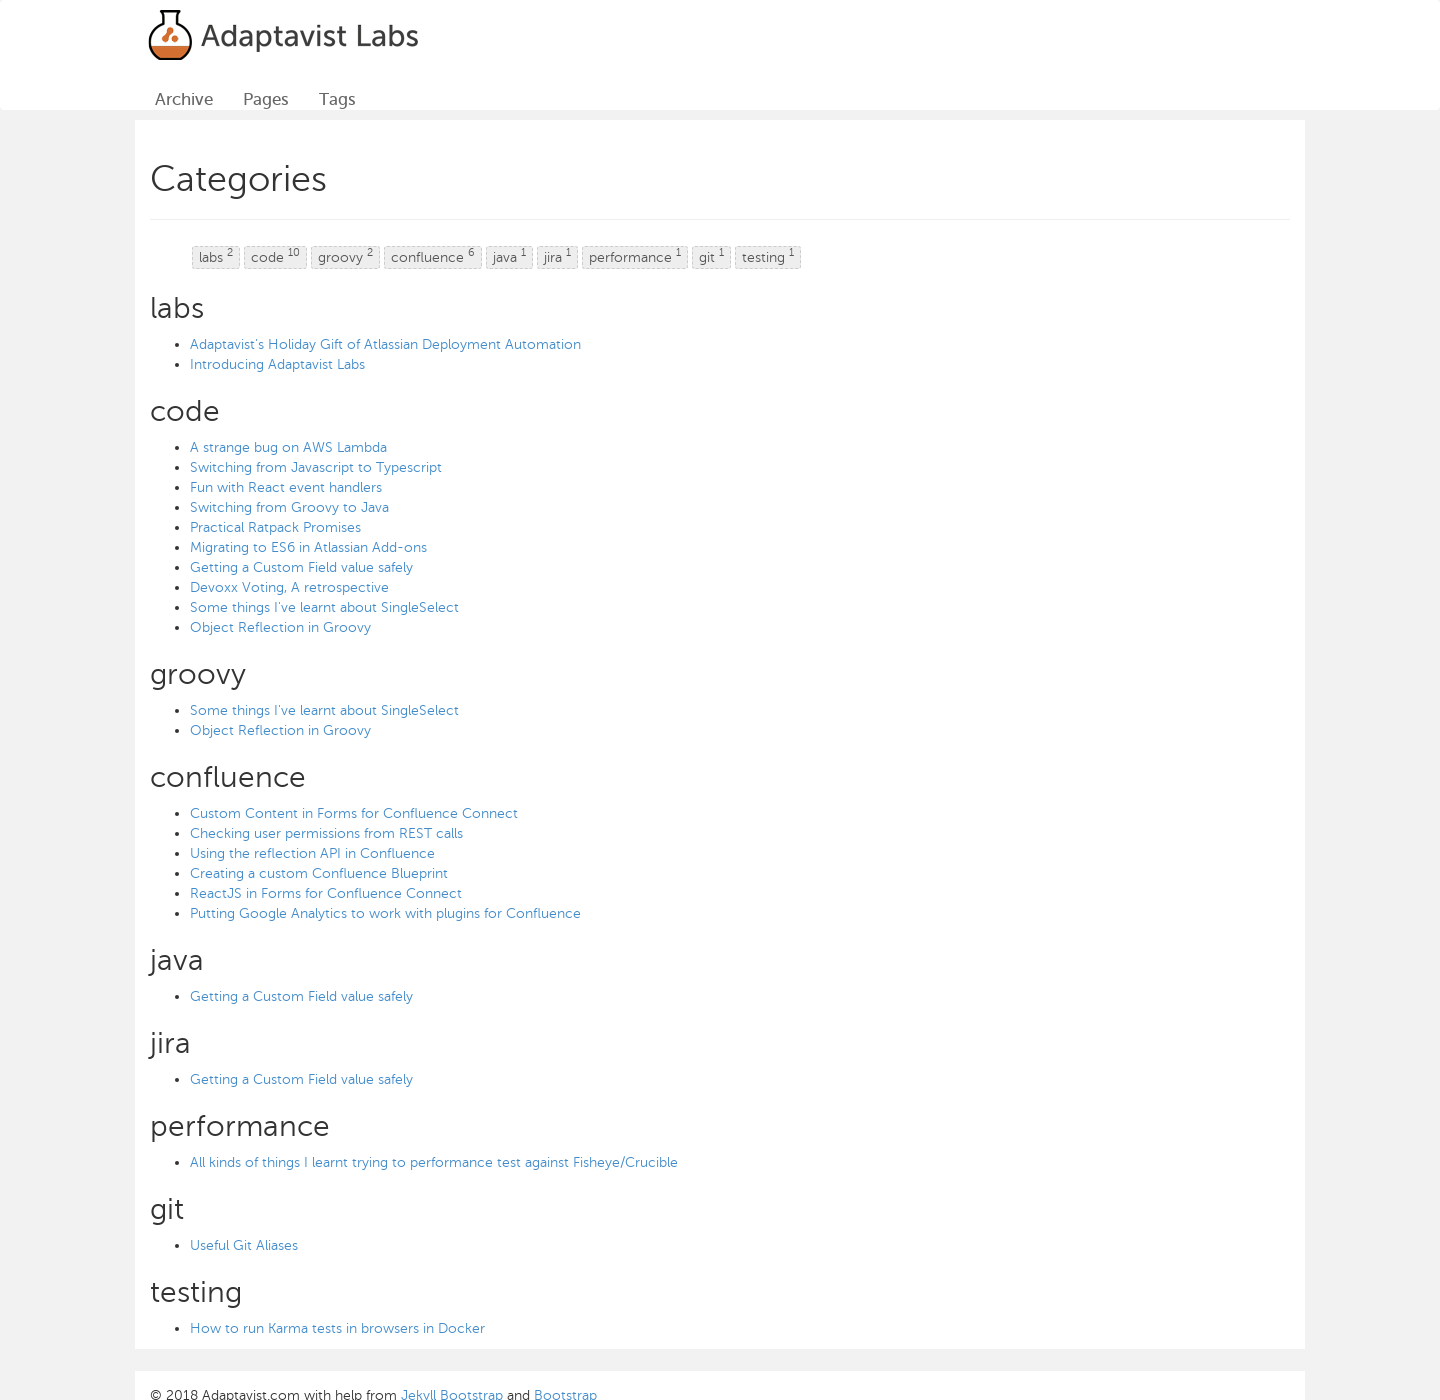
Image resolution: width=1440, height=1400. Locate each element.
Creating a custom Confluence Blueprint (319, 873)
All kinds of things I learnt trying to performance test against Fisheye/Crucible (434, 1162)
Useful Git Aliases (244, 1245)
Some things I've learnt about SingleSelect (324, 607)
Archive (184, 99)
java (509, 256)
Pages (266, 99)
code (275, 256)
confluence (433, 256)
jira (557, 256)
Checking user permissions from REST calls (326, 833)
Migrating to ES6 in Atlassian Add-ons (308, 547)
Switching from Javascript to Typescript (316, 467)
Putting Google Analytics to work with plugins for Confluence (385, 913)
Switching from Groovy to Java (289, 507)
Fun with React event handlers (286, 487)
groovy (345, 256)
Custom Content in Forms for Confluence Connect (354, 813)
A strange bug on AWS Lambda (288, 447)
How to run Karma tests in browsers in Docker (337, 1328)
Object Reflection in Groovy (280, 627)
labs (216, 256)
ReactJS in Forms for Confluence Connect (326, 893)
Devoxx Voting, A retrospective (289, 587)
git (711, 256)
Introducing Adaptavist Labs (277, 364)
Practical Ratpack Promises (275, 527)
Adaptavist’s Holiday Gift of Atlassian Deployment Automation (385, 344)
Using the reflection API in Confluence (312, 853)
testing (768, 256)
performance (635, 256)
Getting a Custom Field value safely (301, 567)
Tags (337, 99)
